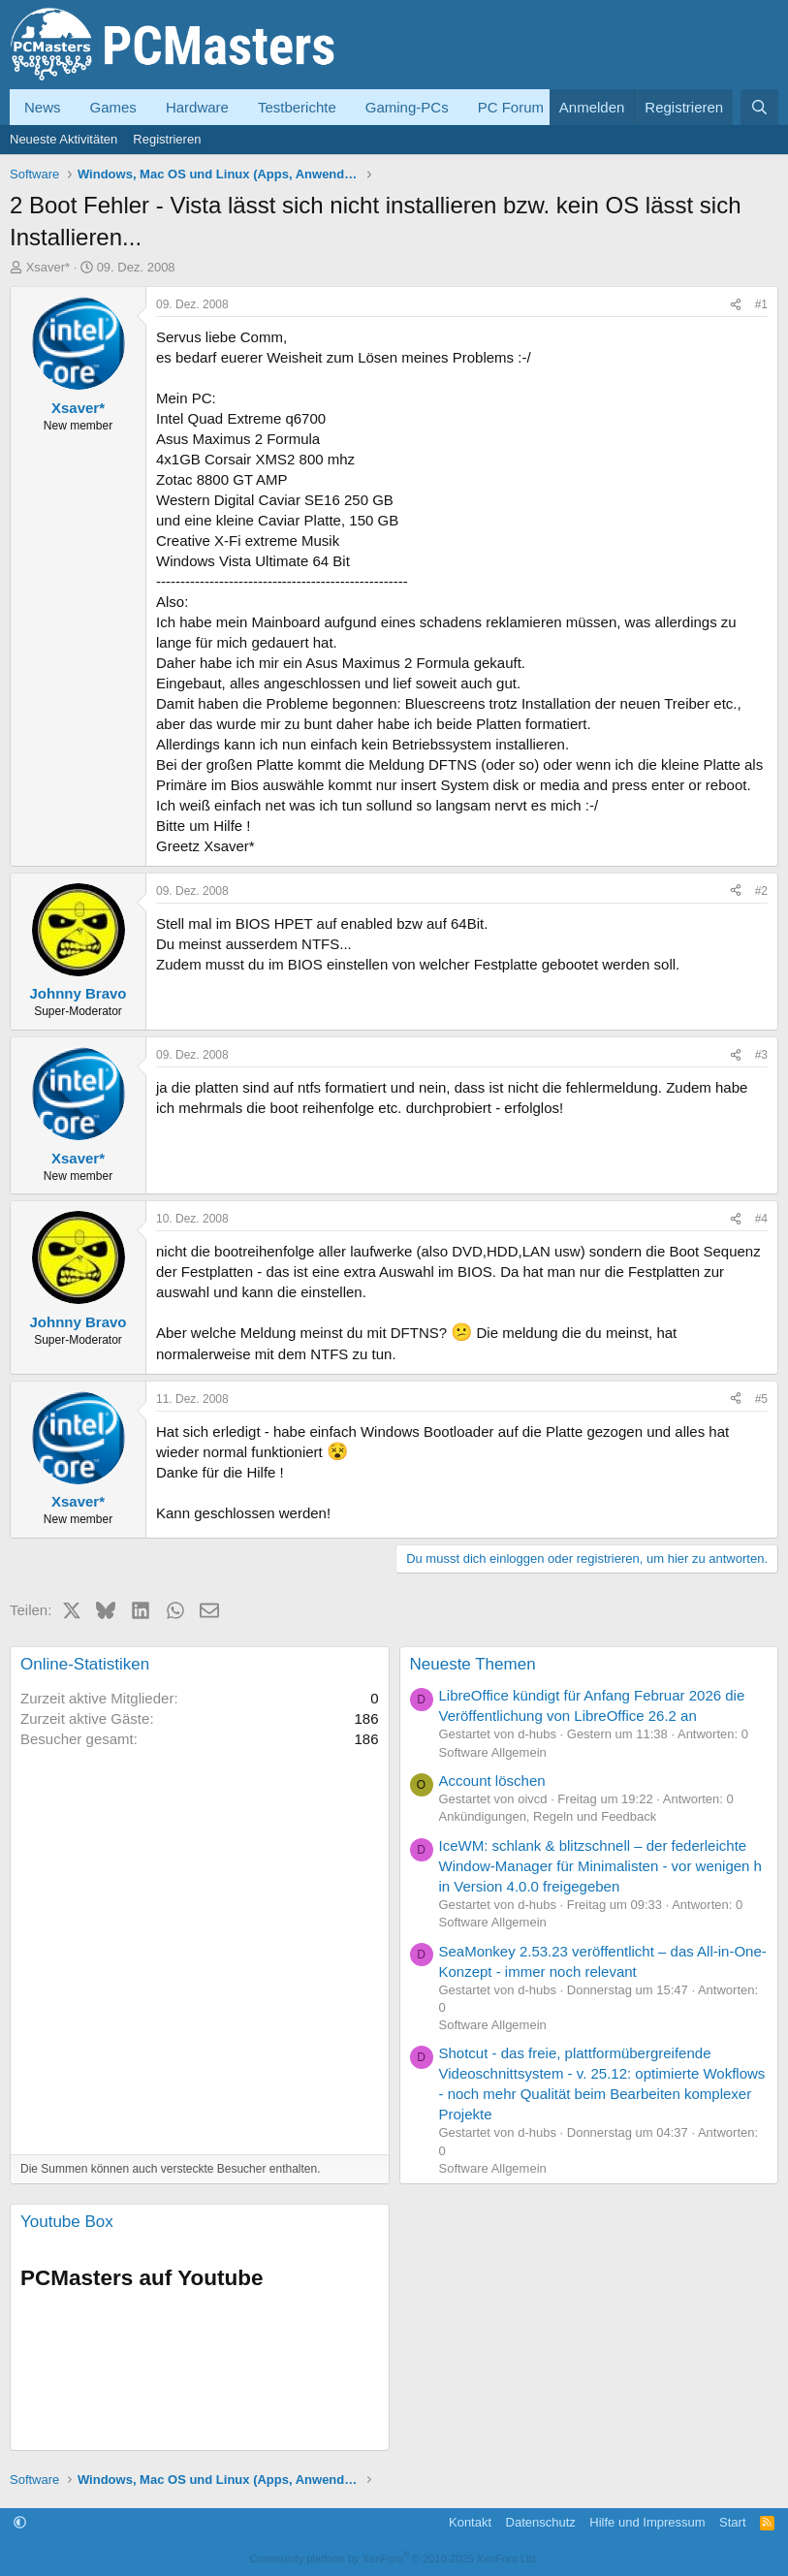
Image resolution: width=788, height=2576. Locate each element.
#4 (761, 1218)
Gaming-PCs (407, 107)
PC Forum (511, 107)
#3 (761, 1055)
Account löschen (492, 1780)
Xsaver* (48, 267)
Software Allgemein (493, 1752)
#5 (761, 1399)
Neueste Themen (473, 1664)
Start (732, 2522)
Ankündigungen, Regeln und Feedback (548, 1816)
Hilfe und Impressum (647, 2522)
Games (113, 107)
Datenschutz (541, 2522)
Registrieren (167, 139)
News (42, 107)
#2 (761, 891)
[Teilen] (735, 305)
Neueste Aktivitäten (63, 139)
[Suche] (759, 107)
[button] (20, 2522)
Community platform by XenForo (394, 2558)
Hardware (197, 107)
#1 (761, 304)
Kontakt (470, 2522)
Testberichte (297, 107)
